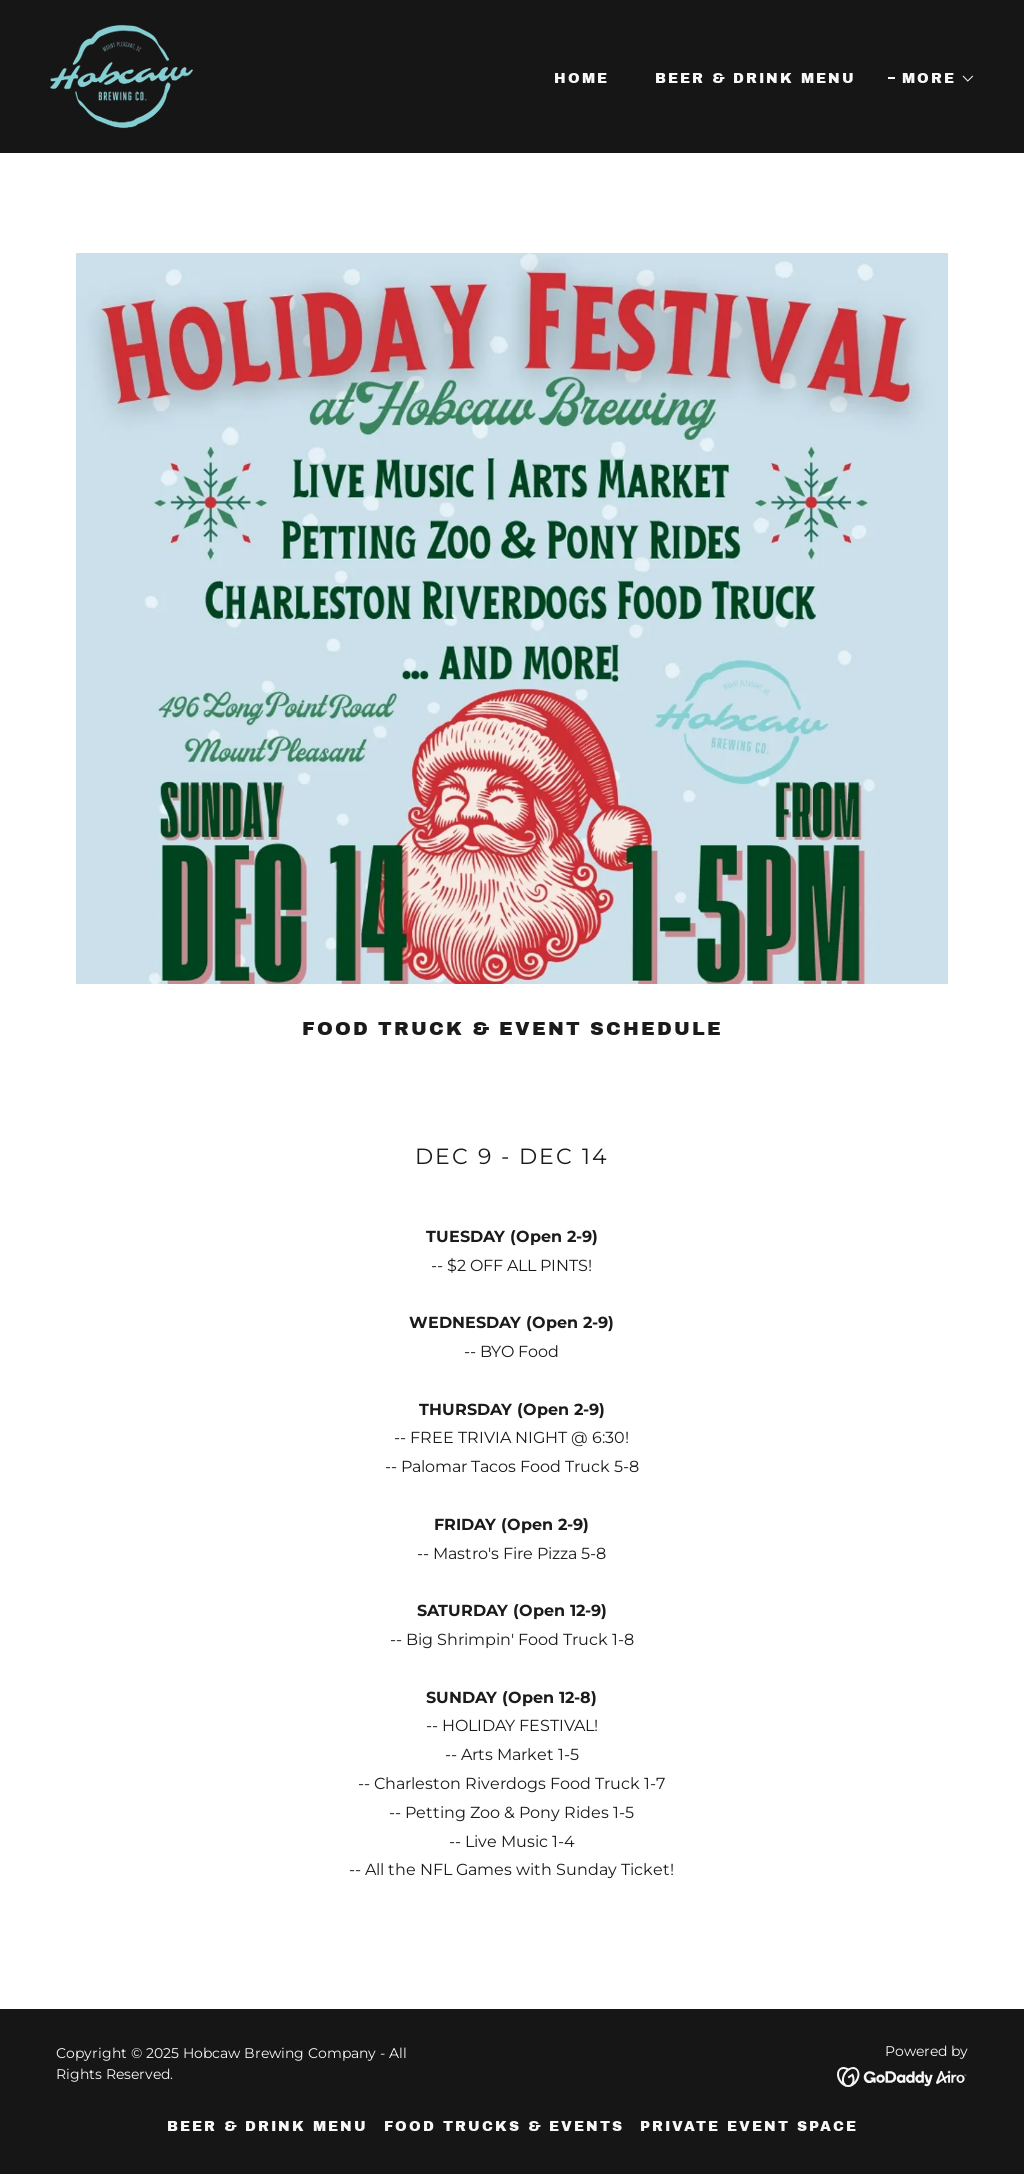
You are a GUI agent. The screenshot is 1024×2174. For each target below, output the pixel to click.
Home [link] (581, 78)
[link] (121, 75)
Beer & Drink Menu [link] (755, 78)
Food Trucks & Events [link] (504, 2126)
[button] (932, 79)
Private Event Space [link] (749, 2126)
